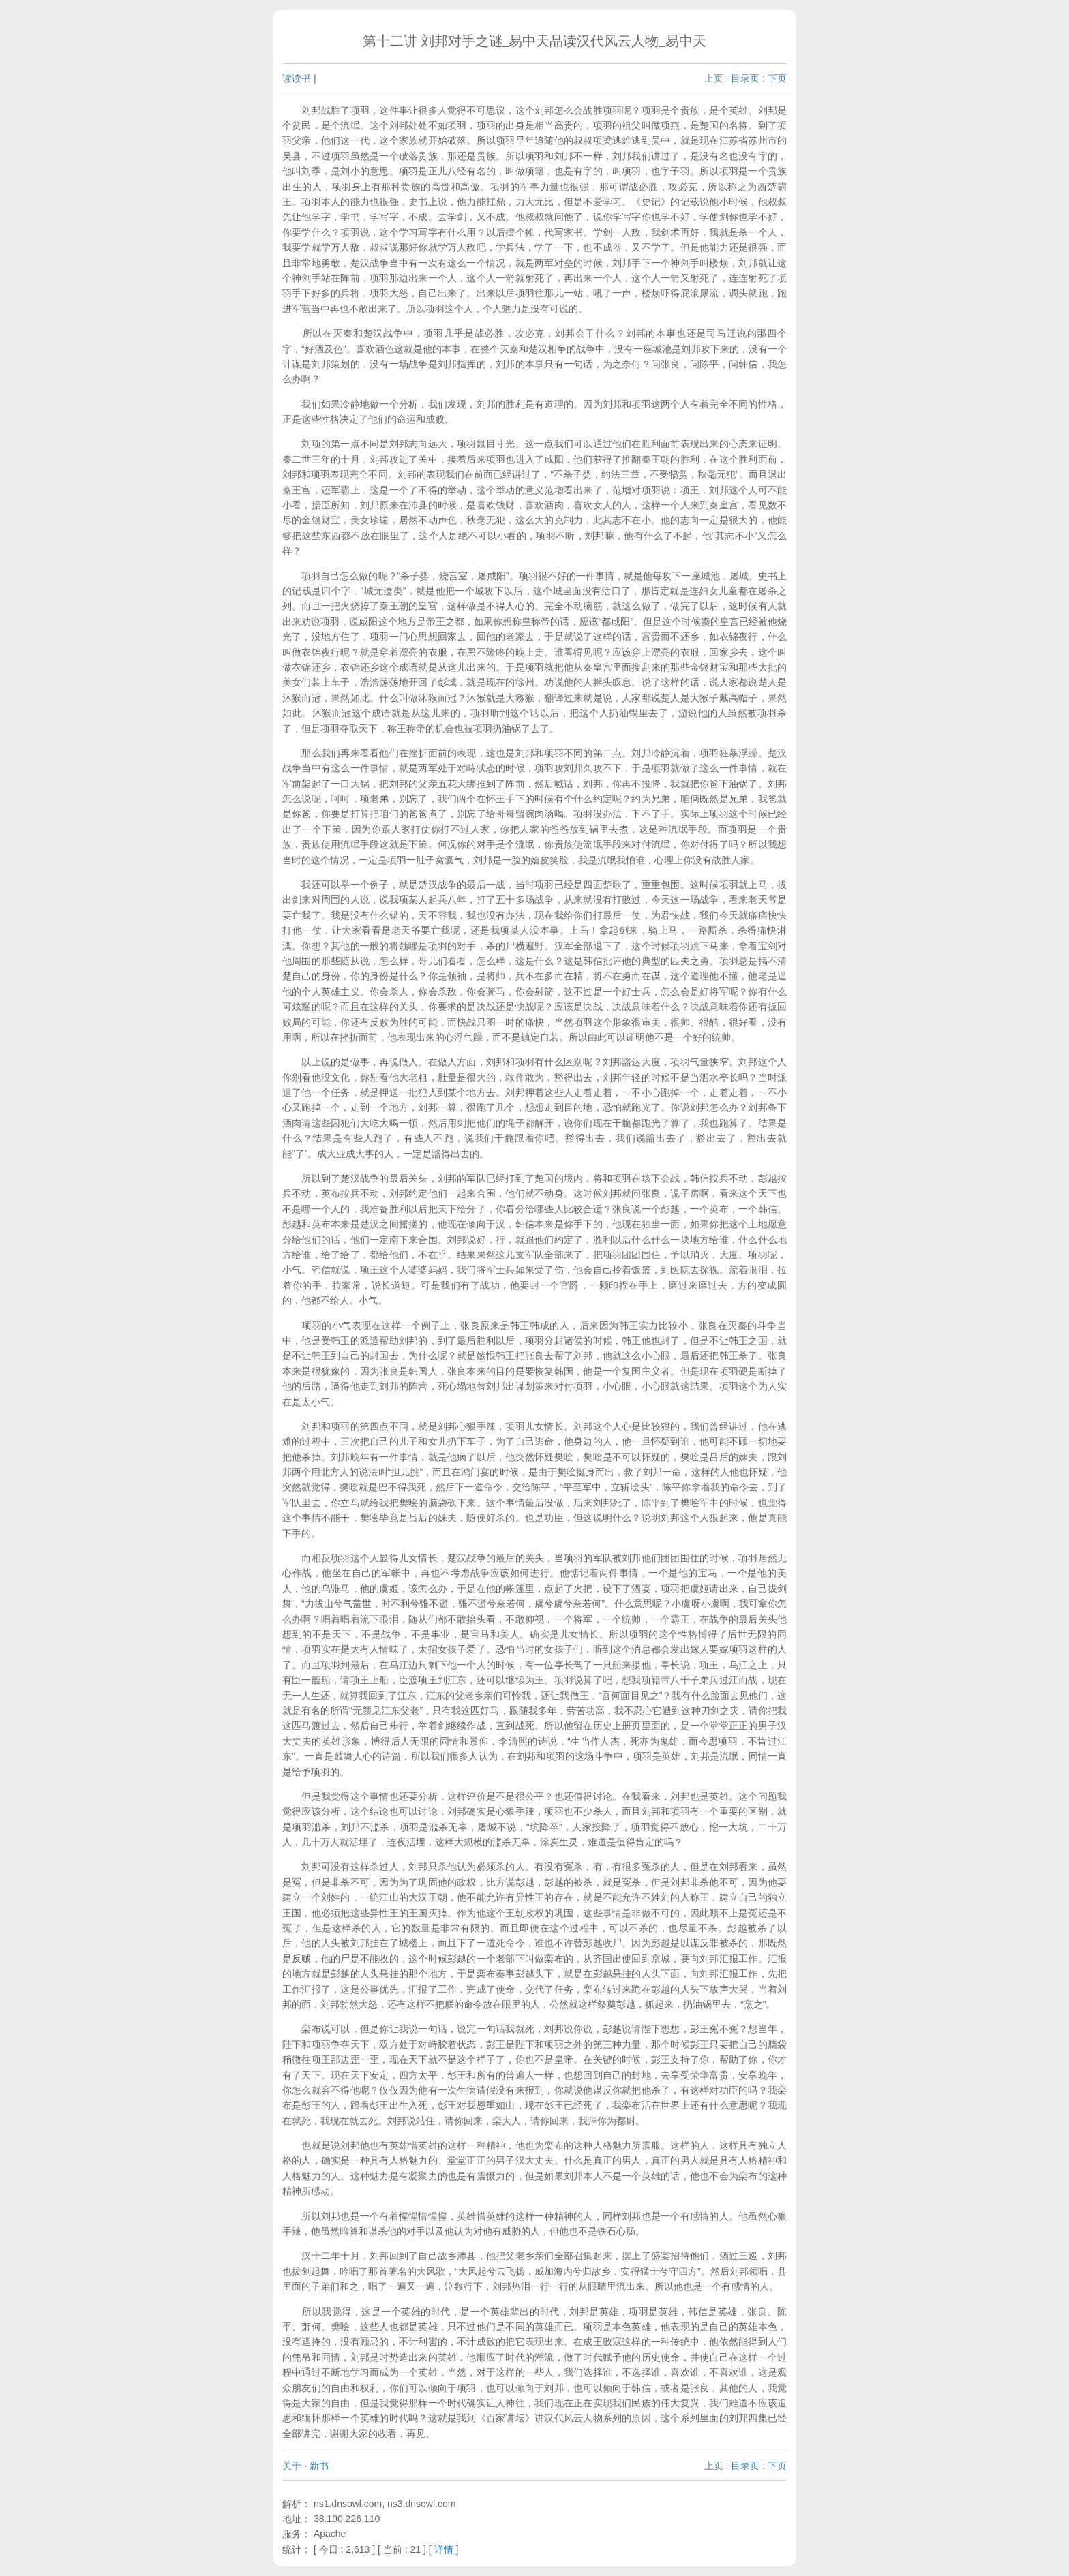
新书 (319, 2465)
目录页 (745, 78)
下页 (777, 78)
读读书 (296, 78)
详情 (444, 2549)
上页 (713, 78)
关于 (291, 2465)
